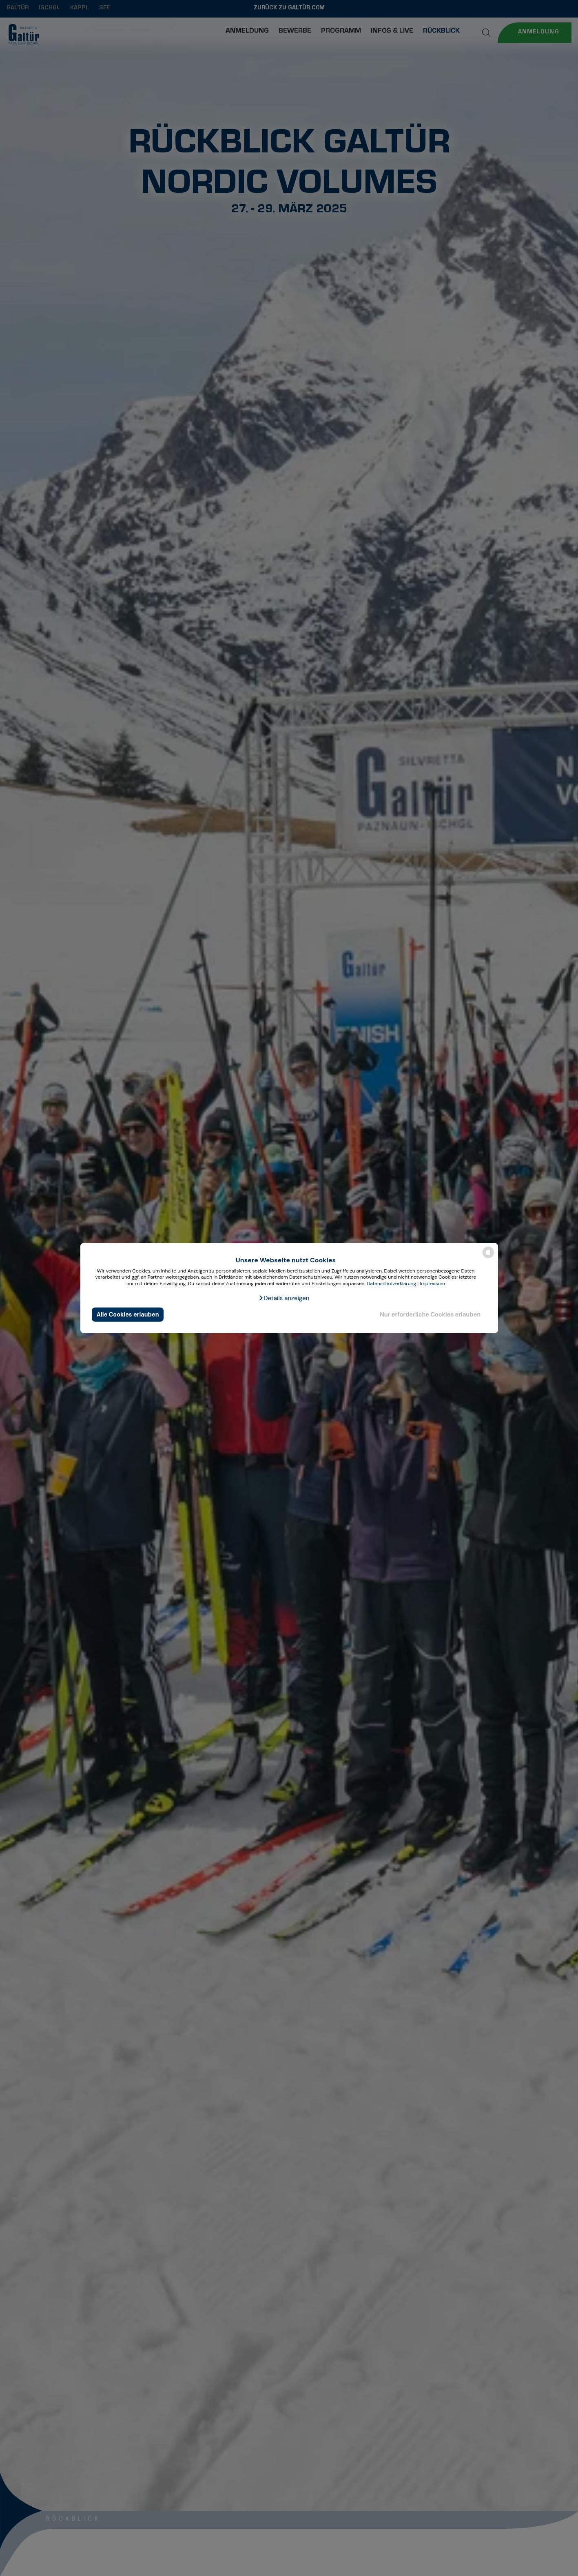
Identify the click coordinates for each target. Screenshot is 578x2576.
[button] (284, 1298)
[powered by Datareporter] (488, 1257)
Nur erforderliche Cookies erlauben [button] (430, 1314)
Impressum (432, 1283)
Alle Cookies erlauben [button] (128, 1314)
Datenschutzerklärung (391, 1283)
